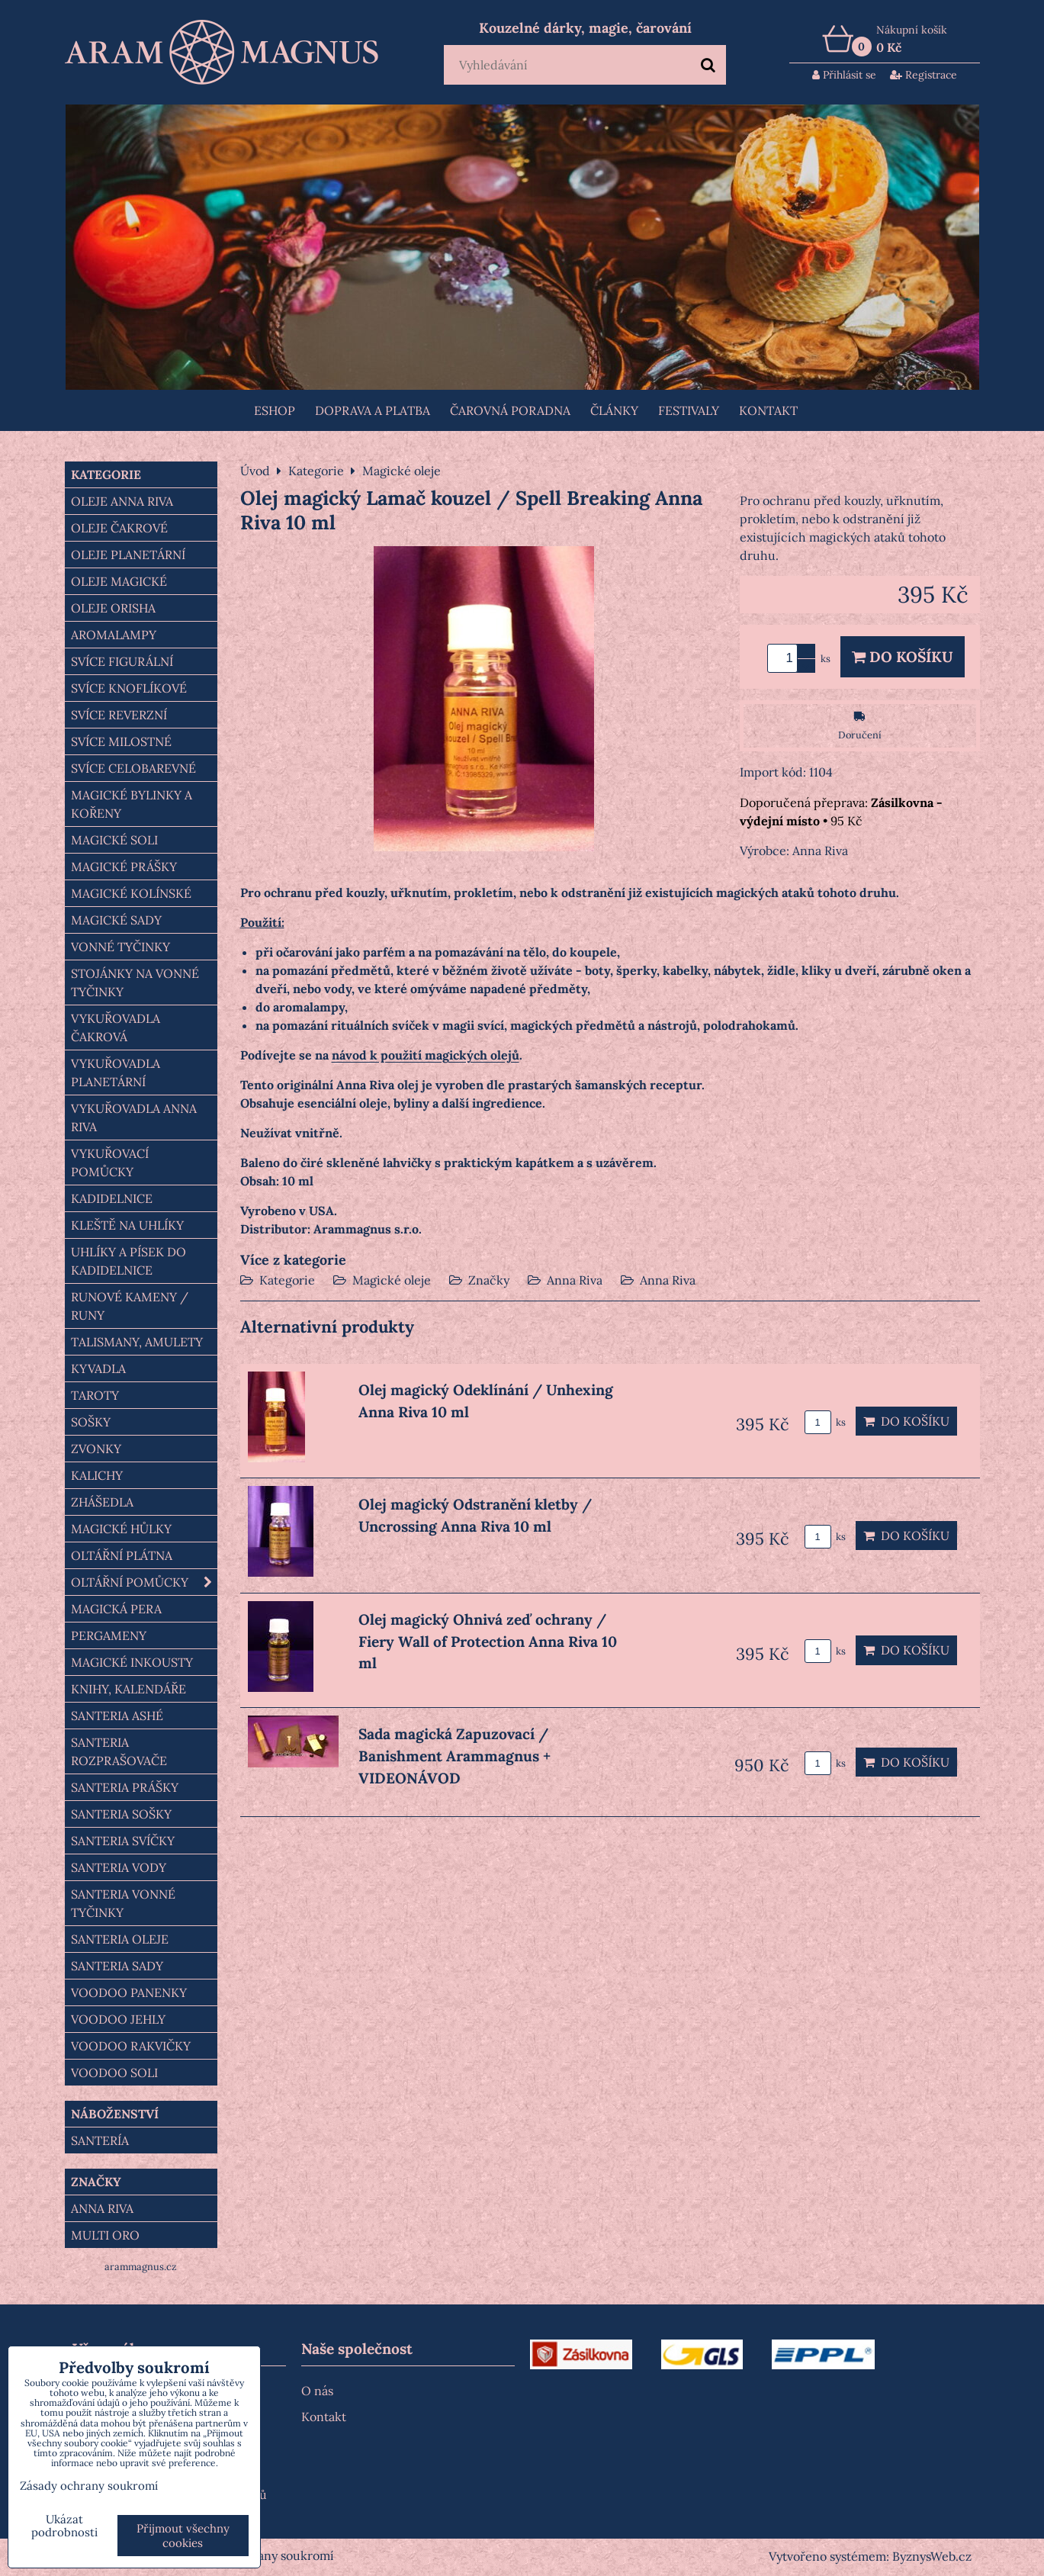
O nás (317, 2390)
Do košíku (902, 657)
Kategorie (287, 1280)
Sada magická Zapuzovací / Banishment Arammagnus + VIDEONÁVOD (454, 1756)
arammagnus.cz (140, 2266)
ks (825, 1422)
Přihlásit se (844, 75)
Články (614, 410)
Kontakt (768, 410)
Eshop (274, 410)
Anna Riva (574, 1280)
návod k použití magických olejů (425, 1055)
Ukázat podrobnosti (64, 2526)
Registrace (923, 75)
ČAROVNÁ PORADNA (510, 410)
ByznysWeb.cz (932, 2556)
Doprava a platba (372, 410)
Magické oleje (391, 1280)
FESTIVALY (688, 410)
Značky (488, 1280)
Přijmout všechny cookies (183, 2535)
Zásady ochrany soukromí (261, 2555)
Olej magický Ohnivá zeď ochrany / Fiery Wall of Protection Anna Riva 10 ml (487, 1641)
